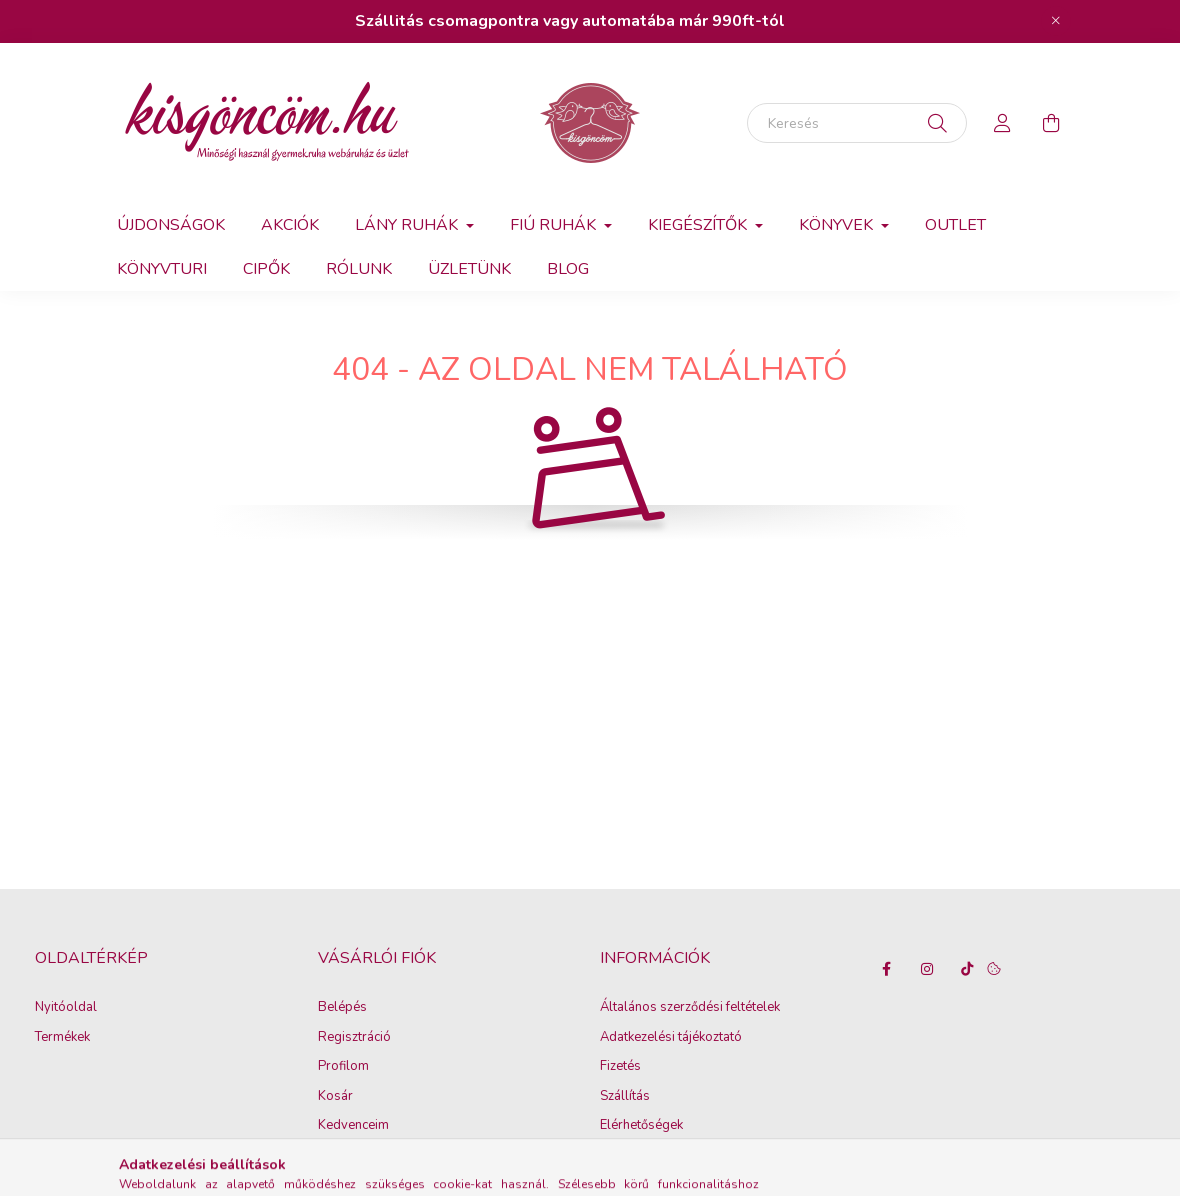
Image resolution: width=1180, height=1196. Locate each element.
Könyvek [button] (838, 225)
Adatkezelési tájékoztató (671, 1038)
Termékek (62, 1038)
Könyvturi (162, 269)
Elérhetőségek (641, 1126)
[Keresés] (857, 123)
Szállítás (625, 1097)
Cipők (266, 269)
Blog (568, 269)
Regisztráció (354, 1038)
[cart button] (1051, 123)
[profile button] (1003, 123)
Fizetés (620, 1067)
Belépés (342, 1008)
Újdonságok (171, 225)
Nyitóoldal (66, 1008)
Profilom (343, 1067)
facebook (887, 969)
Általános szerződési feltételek (690, 1008)
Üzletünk (469, 269)
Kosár (335, 1097)
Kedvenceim (353, 1126)
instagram (927, 969)
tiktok (967, 969)
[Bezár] (1056, 21)
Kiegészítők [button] (699, 225)
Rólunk (359, 269)
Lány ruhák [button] (408, 225)
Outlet (955, 225)
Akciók (290, 225)
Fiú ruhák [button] (555, 225)
